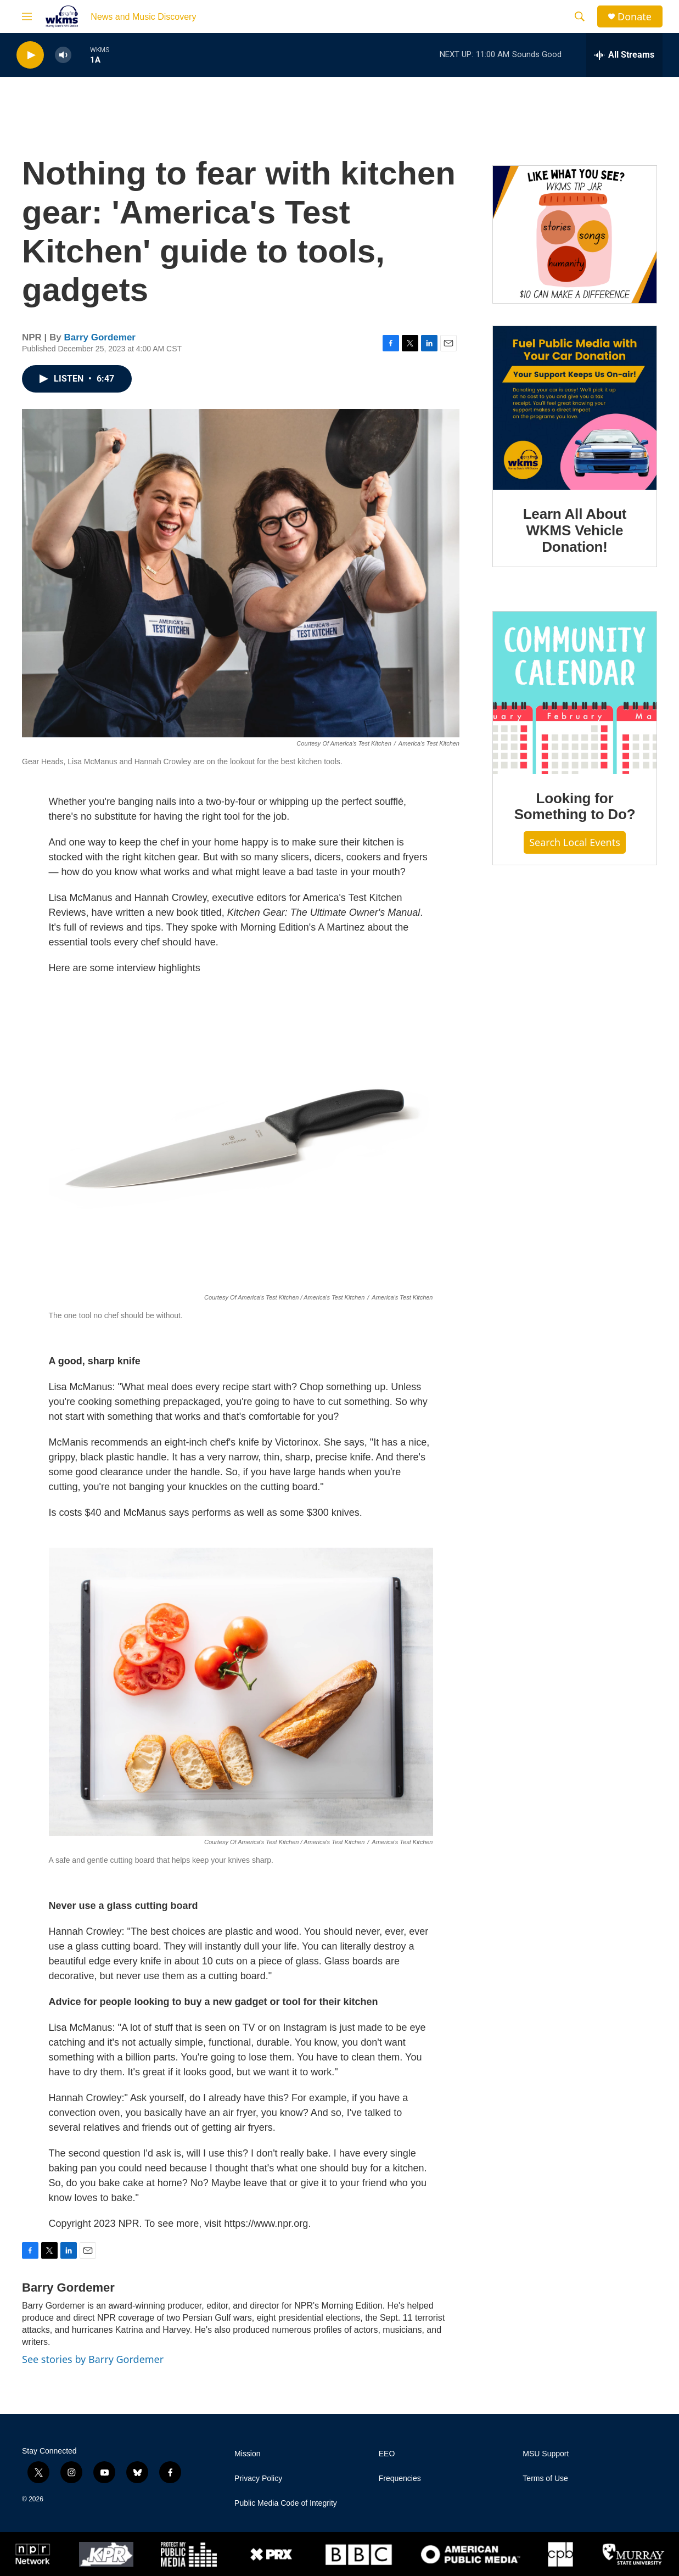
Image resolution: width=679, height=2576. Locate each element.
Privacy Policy (258, 2478)
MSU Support (546, 2454)
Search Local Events (574, 842)
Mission (247, 2454)
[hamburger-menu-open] (26, 16)
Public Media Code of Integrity (285, 2503)
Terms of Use (545, 2478)
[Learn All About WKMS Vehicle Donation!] (574, 408)
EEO (387, 2454)
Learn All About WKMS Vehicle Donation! (575, 530)
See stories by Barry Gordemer (93, 2359)
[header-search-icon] (579, 16)
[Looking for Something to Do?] (574, 693)
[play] (30, 55)
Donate (635, 17)
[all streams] (624, 55)
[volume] (63, 55)
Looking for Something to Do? (575, 806)
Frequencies (400, 2478)
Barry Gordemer (100, 337)
